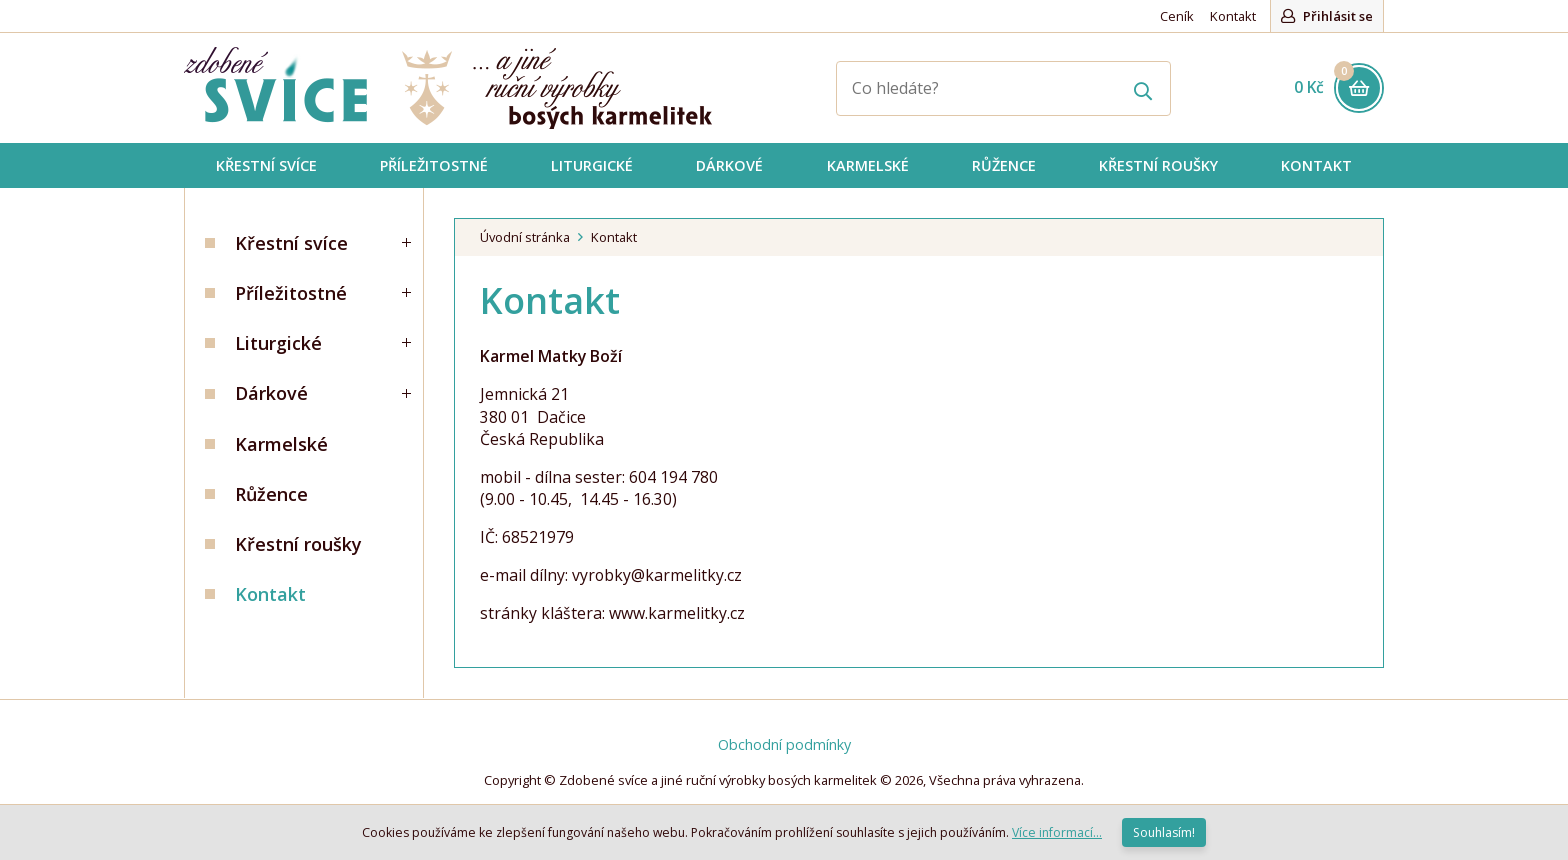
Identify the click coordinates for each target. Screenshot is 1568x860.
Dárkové (271, 393)
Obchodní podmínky (784, 744)
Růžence (271, 494)
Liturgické (278, 343)
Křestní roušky (298, 544)
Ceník (1177, 16)
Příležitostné (291, 293)
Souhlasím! (1164, 832)
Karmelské (281, 444)
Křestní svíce (291, 243)
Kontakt (1233, 16)
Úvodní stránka (525, 237)
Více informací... (1057, 832)
